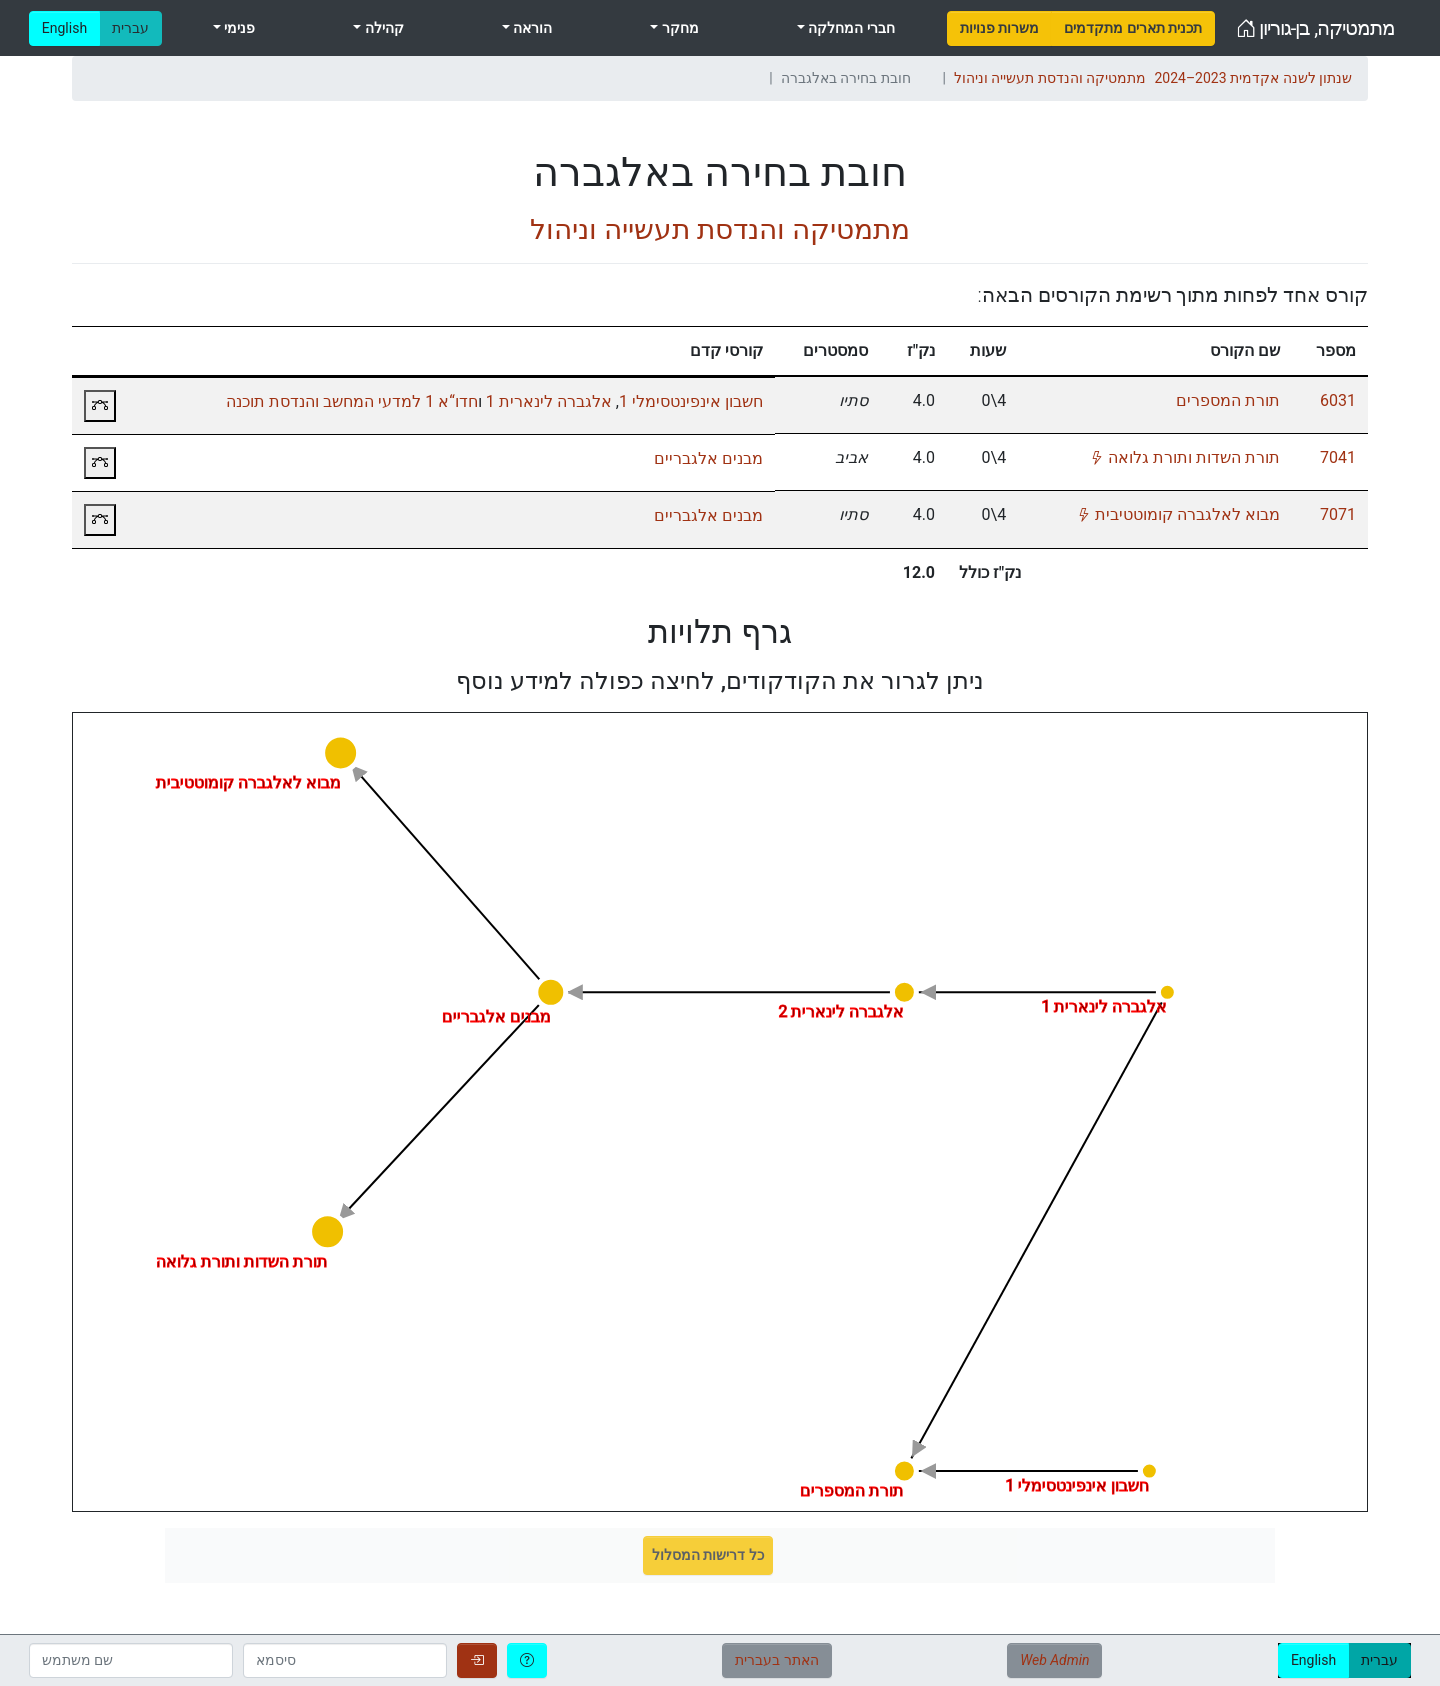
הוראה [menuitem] (531, 28)
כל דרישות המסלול (708, 1555)
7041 (1338, 457)
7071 (1338, 514)
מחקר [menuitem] (678, 28)
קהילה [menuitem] (382, 28)
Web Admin (1054, 1660)
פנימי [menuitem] (238, 28)
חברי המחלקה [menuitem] (850, 28)
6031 (1338, 400)
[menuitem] (999, 28)
